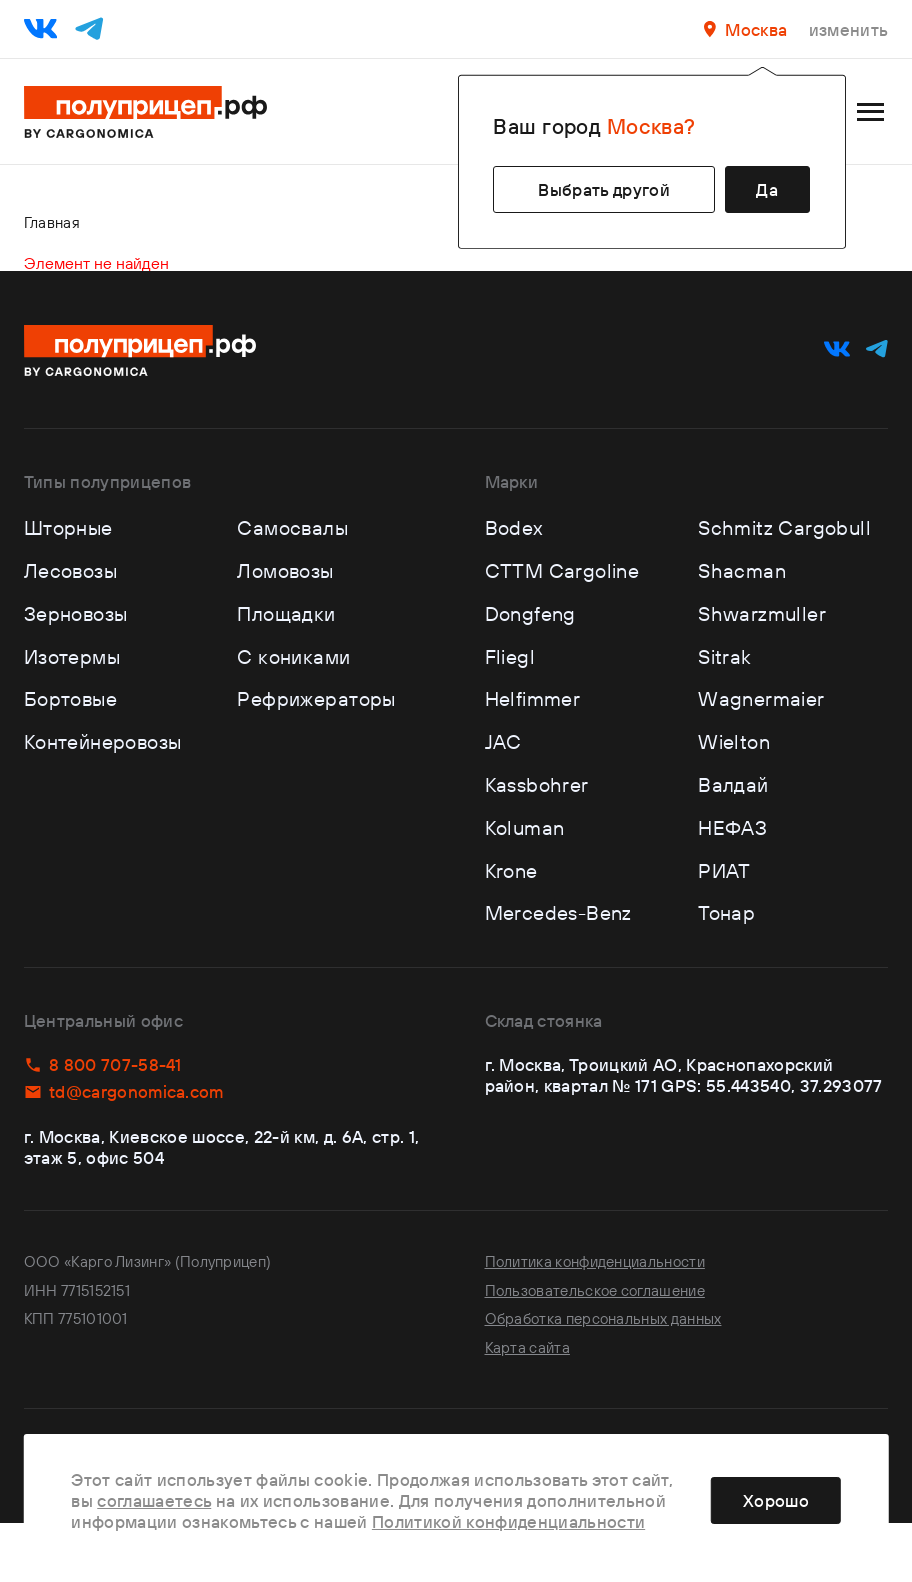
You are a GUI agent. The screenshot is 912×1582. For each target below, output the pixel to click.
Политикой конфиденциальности (508, 1521)
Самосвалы (292, 527)
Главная (52, 222)
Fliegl (510, 656)
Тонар (726, 912)
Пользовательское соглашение (595, 1290)
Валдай (733, 784)
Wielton (734, 741)
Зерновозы (76, 613)
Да (767, 189)
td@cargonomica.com (124, 1091)
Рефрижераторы (316, 698)
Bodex (514, 527)
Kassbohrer (537, 784)
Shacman (742, 570)
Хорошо (776, 1500)
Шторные (68, 527)
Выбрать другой (604, 189)
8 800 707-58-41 (103, 1064)
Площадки (286, 613)
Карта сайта (527, 1347)
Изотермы (72, 656)
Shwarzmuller (762, 613)
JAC (503, 741)
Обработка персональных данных (603, 1318)
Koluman (525, 827)
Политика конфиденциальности (595, 1261)
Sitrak (724, 656)
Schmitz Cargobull (784, 527)
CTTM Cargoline (562, 570)
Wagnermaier (761, 698)
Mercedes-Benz (558, 912)
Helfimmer (533, 698)
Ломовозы (285, 570)
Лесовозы (70, 570)
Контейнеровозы (103, 741)
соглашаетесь (154, 1500)
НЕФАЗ (732, 827)
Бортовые (70, 698)
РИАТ (724, 870)
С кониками (293, 656)
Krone (511, 870)
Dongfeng (530, 613)
